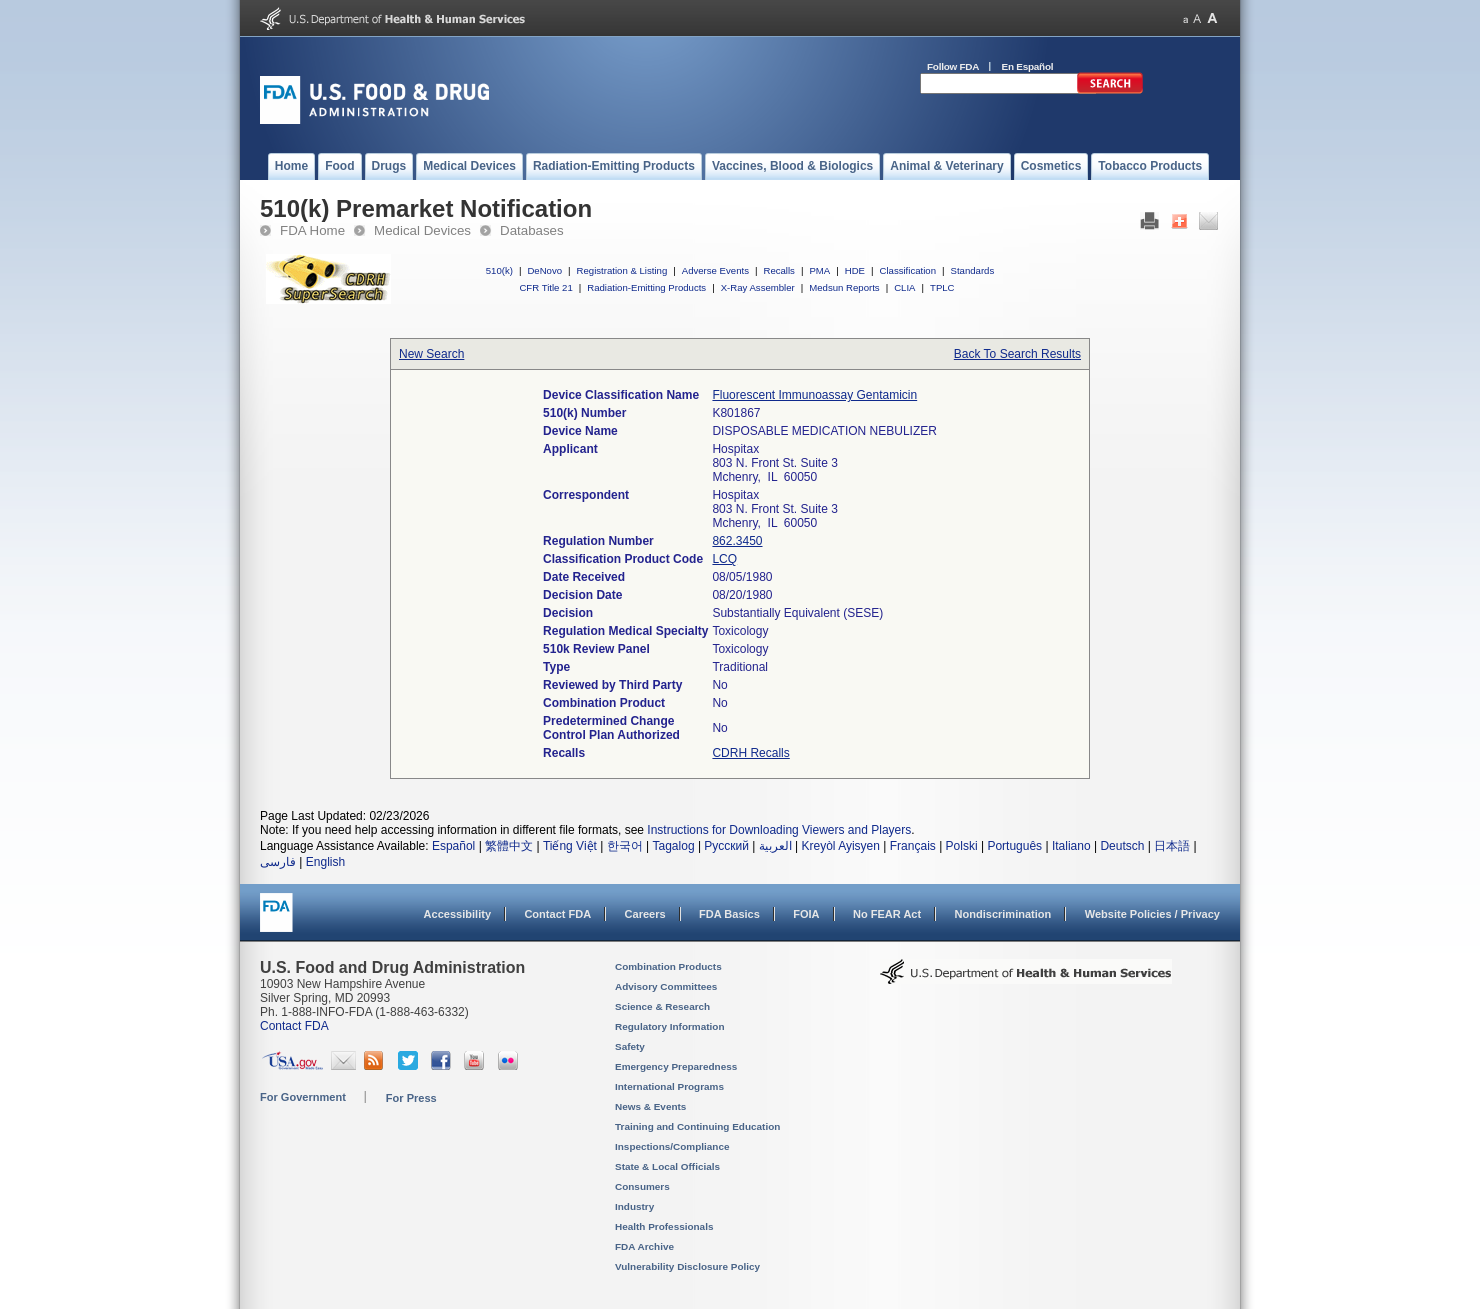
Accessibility (457, 914)
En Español (1028, 66)
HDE (855, 270)
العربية (775, 846)
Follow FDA (953, 66)
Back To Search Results (1017, 354)
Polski (962, 846)
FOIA (806, 914)
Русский (726, 846)
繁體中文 (509, 846)
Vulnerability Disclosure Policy (687, 1266)
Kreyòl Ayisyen (840, 846)
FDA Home (312, 230)
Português (1014, 846)
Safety (630, 1046)
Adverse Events (715, 270)
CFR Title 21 (545, 287)
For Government (303, 1097)
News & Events (650, 1106)
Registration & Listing (622, 270)
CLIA (904, 287)
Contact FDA (557, 914)
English (325, 862)
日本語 (1172, 846)
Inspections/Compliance (672, 1146)
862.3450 (737, 541)
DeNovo (544, 270)
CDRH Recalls (750, 753)
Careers (645, 914)
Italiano (1071, 846)
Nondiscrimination (1003, 914)
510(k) (499, 270)
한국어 (625, 846)
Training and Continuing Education (697, 1126)
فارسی (278, 862)
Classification (907, 270)
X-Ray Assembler (758, 287)
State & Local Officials (667, 1166)
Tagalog (674, 846)
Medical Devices (422, 230)
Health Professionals (664, 1226)
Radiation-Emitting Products (646, 287)
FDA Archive (644, 1246)
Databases (532, 230)
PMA (819, 270)
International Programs (669, 1086)
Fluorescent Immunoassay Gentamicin (814, 395)
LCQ (724, 559)
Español (453, 846)
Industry (634, 1206)
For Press (411, 1098)
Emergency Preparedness (676, 1066)
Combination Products (668, 966)
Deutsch (1122, 846)
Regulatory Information (670, 1026)
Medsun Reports (844, 287)
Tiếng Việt (570, 846)
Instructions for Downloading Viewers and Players (779, 830)
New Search (431, 354)
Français (913, 846)
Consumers (642, 1186)
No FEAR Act (887, 914)
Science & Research (662, 1006)
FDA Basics (729, 914)
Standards (973, 270)
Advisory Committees (666, 986)
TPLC (942, 287)
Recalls (778, 270)
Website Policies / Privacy (1152, 914)
